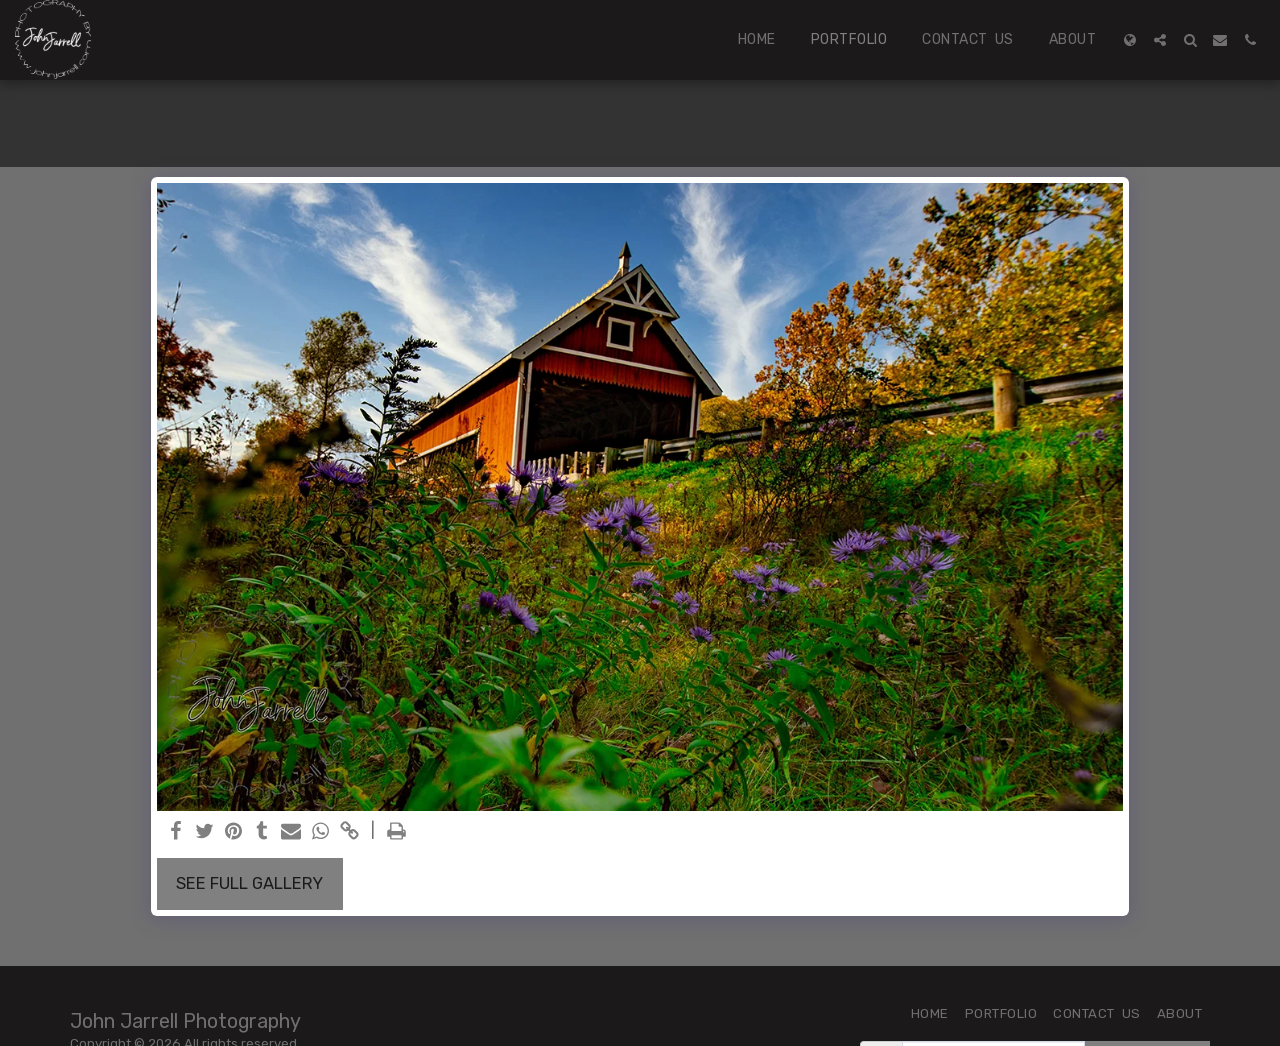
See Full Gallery (249, 883)
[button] (1160, 40)
